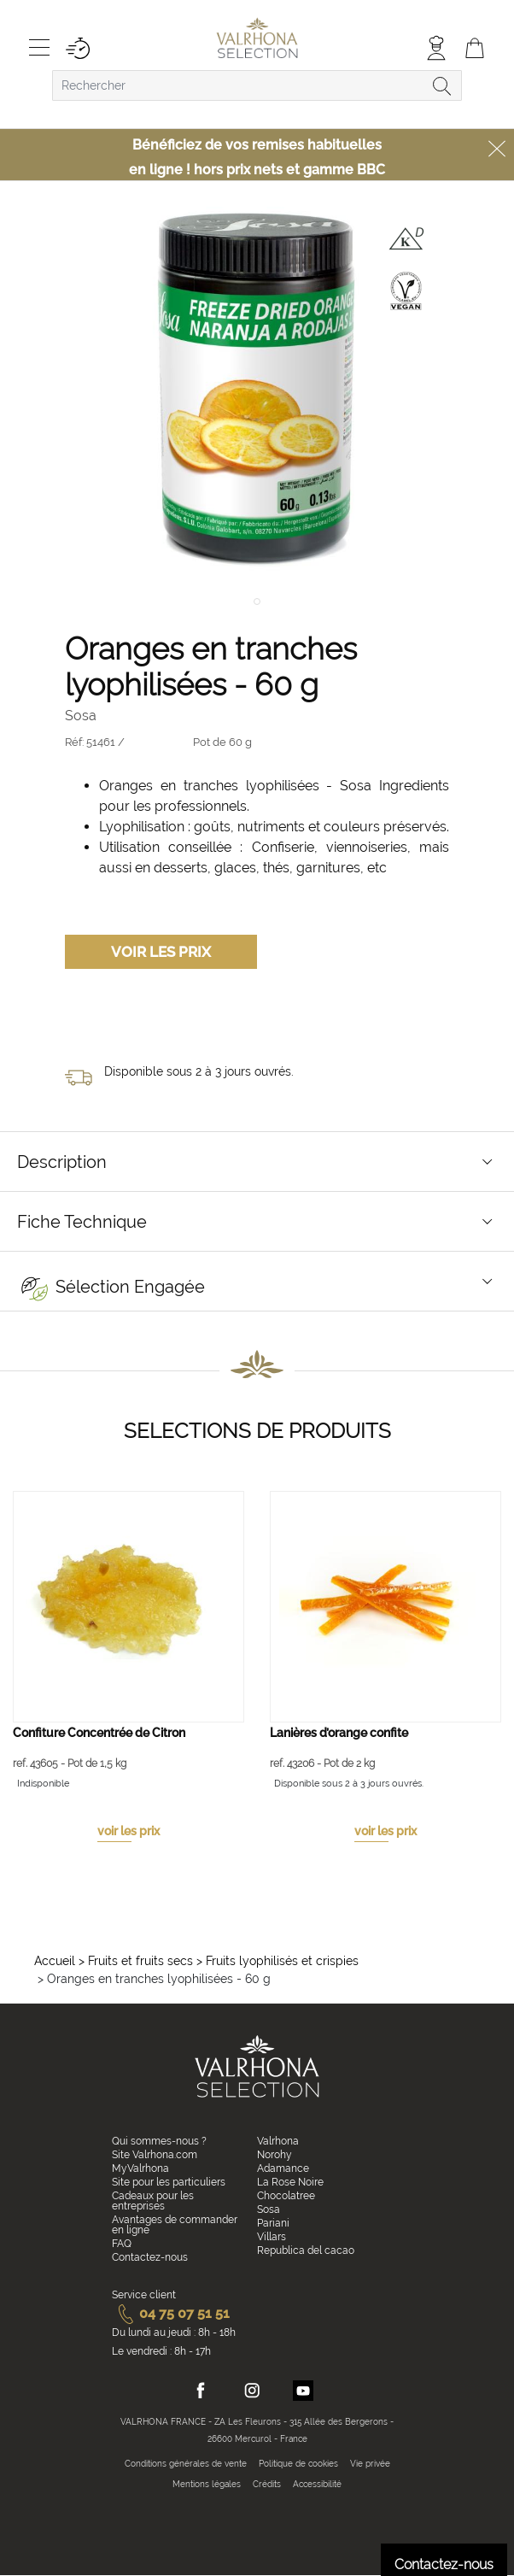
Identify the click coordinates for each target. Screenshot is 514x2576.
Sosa (268, 2209)
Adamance (283, 2168)
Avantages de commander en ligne (174, 2225)
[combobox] (257, 85)
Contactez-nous (150, 2257)
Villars (271, 2237)
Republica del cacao (305, 2250)
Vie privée (370, 2463)
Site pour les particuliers (168, 2182)
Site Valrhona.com (154, 2155)
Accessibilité (317, 2484)
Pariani (273, 2223)
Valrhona (278, 2141)
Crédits (267, 2484)
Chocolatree (286, 2196)
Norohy (274, 2155)
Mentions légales (206, 2484)
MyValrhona (140, 2168)
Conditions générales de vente (186, 2463)
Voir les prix (161, 951)
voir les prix (128, 1831)
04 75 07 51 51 (171, 2313)
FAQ (121, 2244)
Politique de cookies (298, 2463)
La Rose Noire (290, 2182)
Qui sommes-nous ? (159, 2141)
